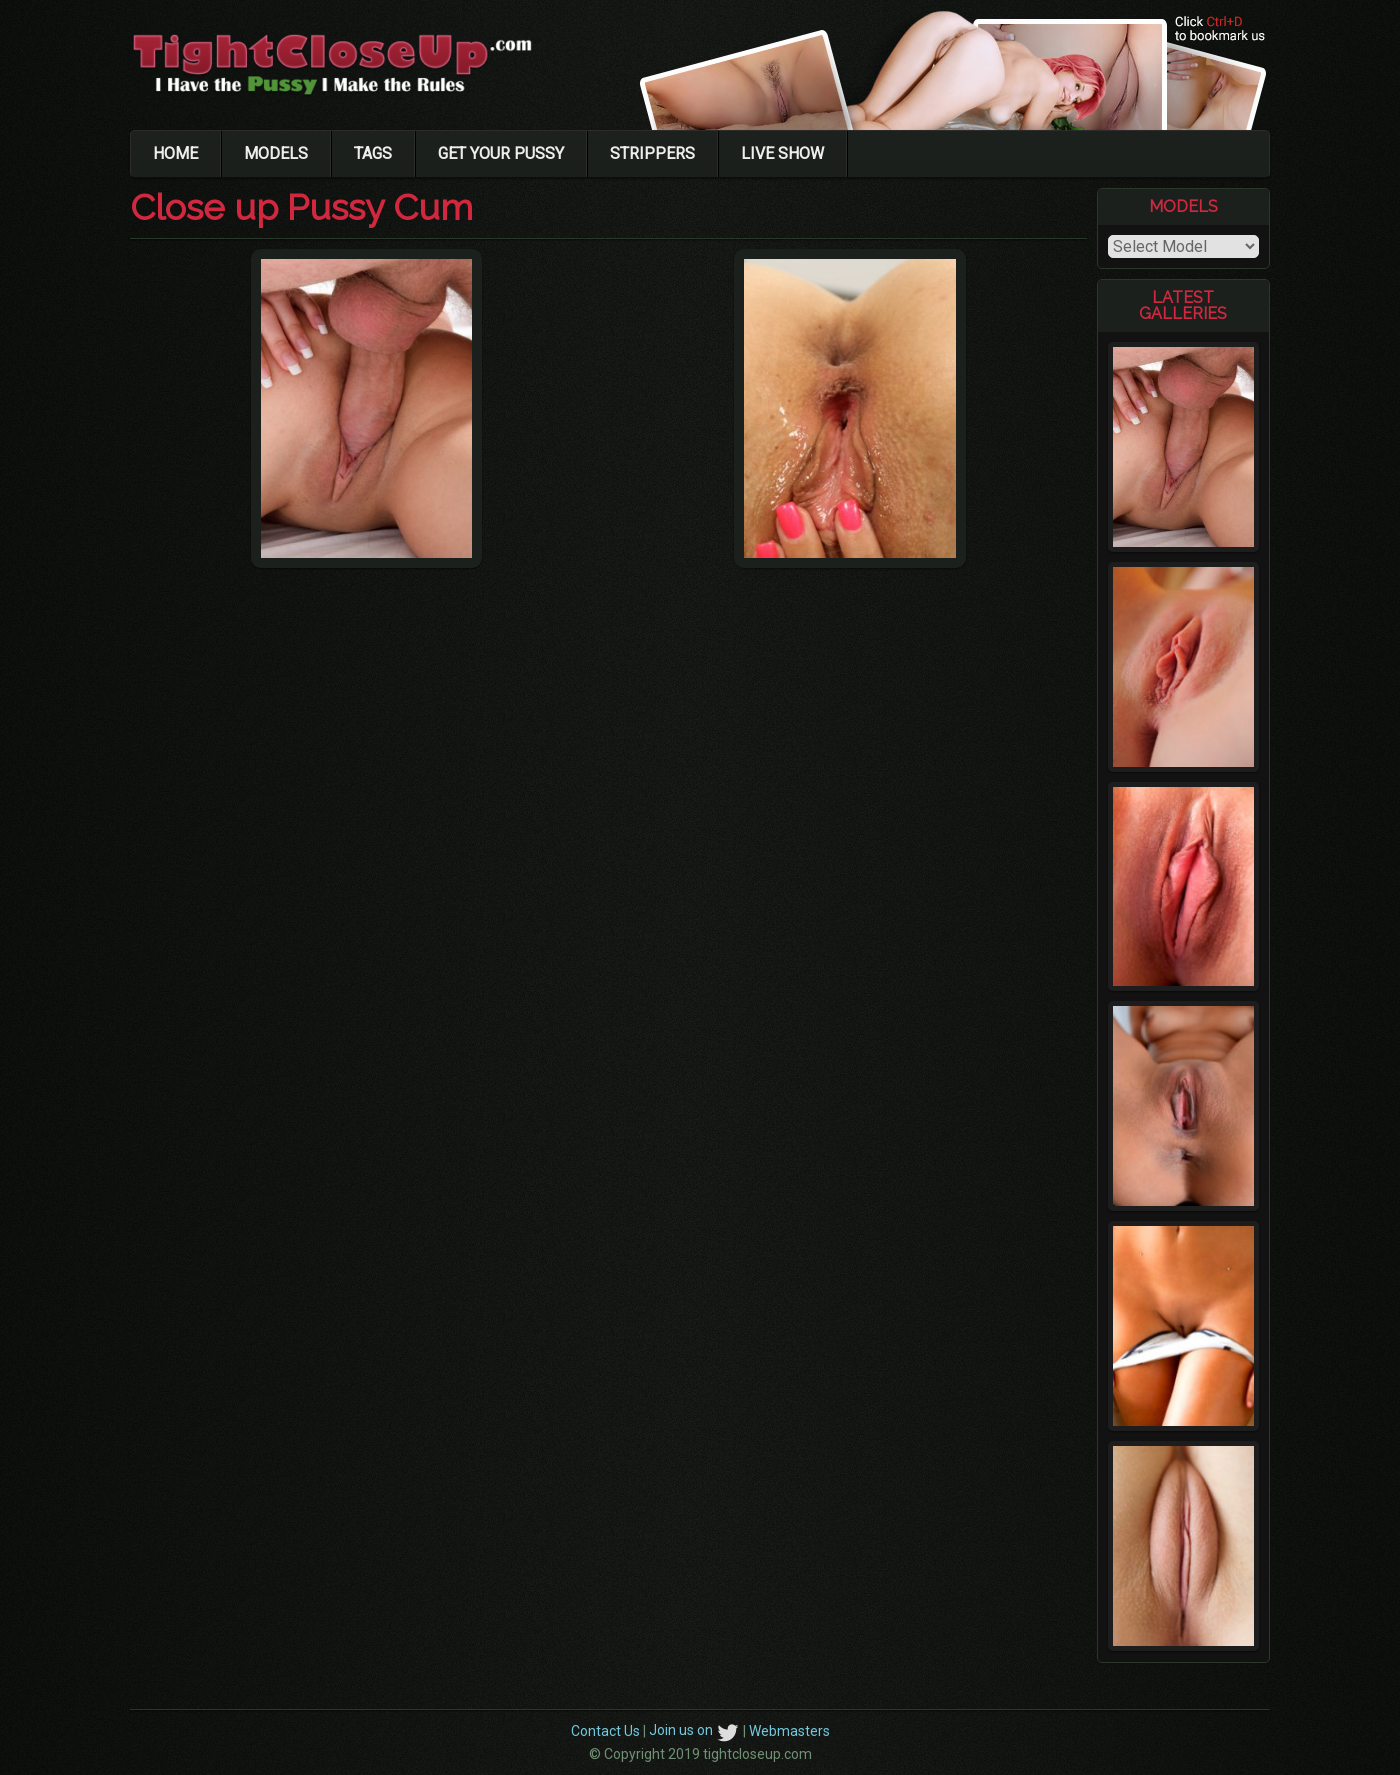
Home (175, 153)
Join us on (694, 1730)
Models (276, 153)
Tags (373, 153)
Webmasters (789, 1730)
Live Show (782, 153)
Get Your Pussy (501, 153)
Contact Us (605, 1730)
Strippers (652, 153)
